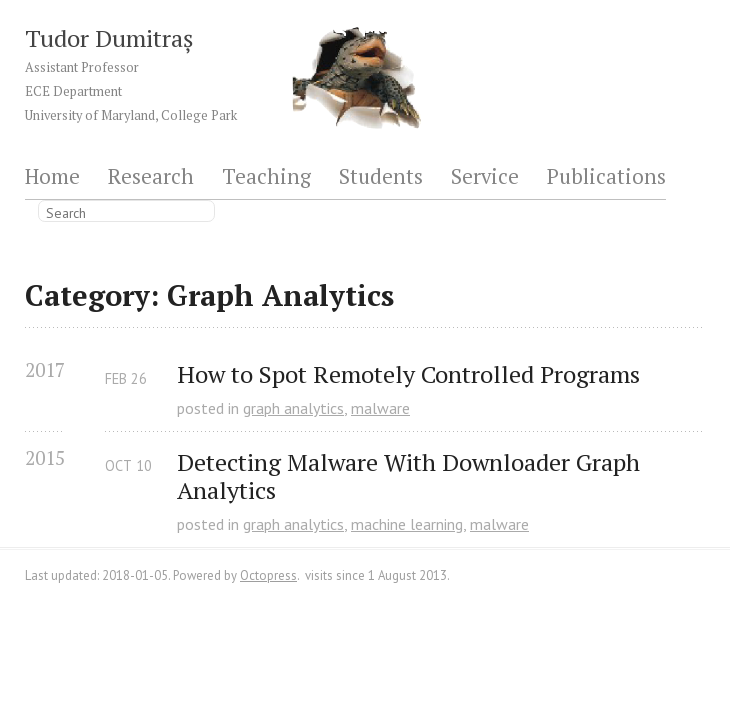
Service (485, 177)
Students (381, 177)
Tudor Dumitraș (109, 38)
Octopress (268, 575)
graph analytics (293, 408)
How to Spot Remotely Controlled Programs (408, 374)
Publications (606, 177)
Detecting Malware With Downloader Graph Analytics (411, 477)
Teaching (266, 177)
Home (52, 177)
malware (380, 408)
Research (151, 177)
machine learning (407, 524)
